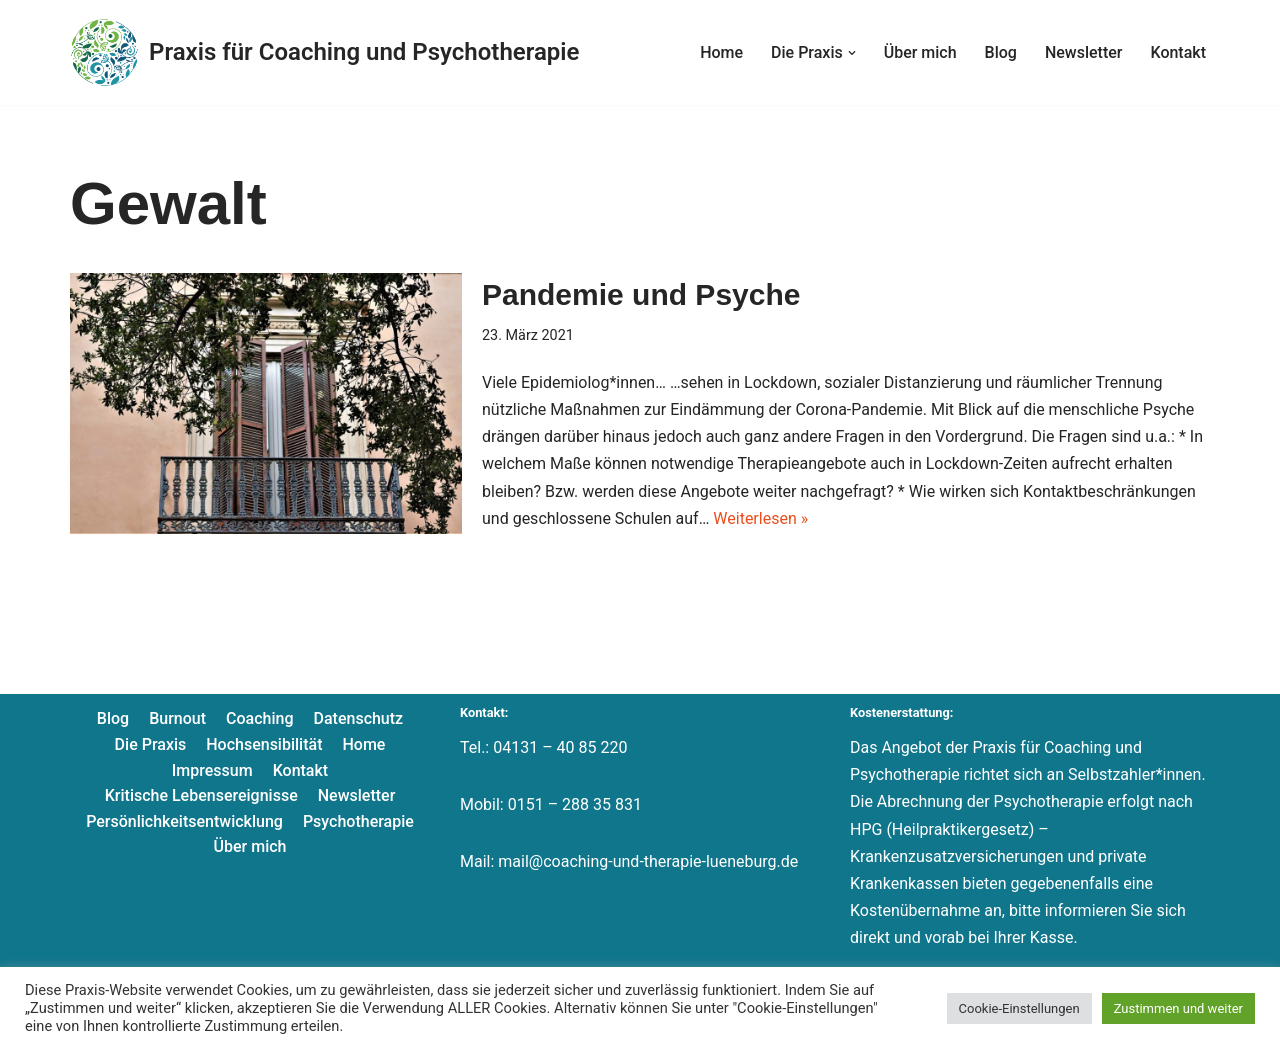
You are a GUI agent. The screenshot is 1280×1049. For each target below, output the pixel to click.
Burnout (177, 718)
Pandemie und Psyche (641, 294)
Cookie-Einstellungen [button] (1019, 1008)
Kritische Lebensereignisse (201, 795)
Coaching (259, 718)
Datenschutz (359, 718)
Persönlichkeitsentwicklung (184, 821)
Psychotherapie (358, 821)
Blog (1001, 52)
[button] (852, 53)
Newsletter (1084, 52)
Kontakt (1178, 52)
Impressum (212, 770)
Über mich (920, 52)
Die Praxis (151, 744)
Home (721, 52)
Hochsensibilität (264, 744)
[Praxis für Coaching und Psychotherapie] (324, 52)
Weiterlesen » (760, 518)
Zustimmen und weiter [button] (1178, 1008)
